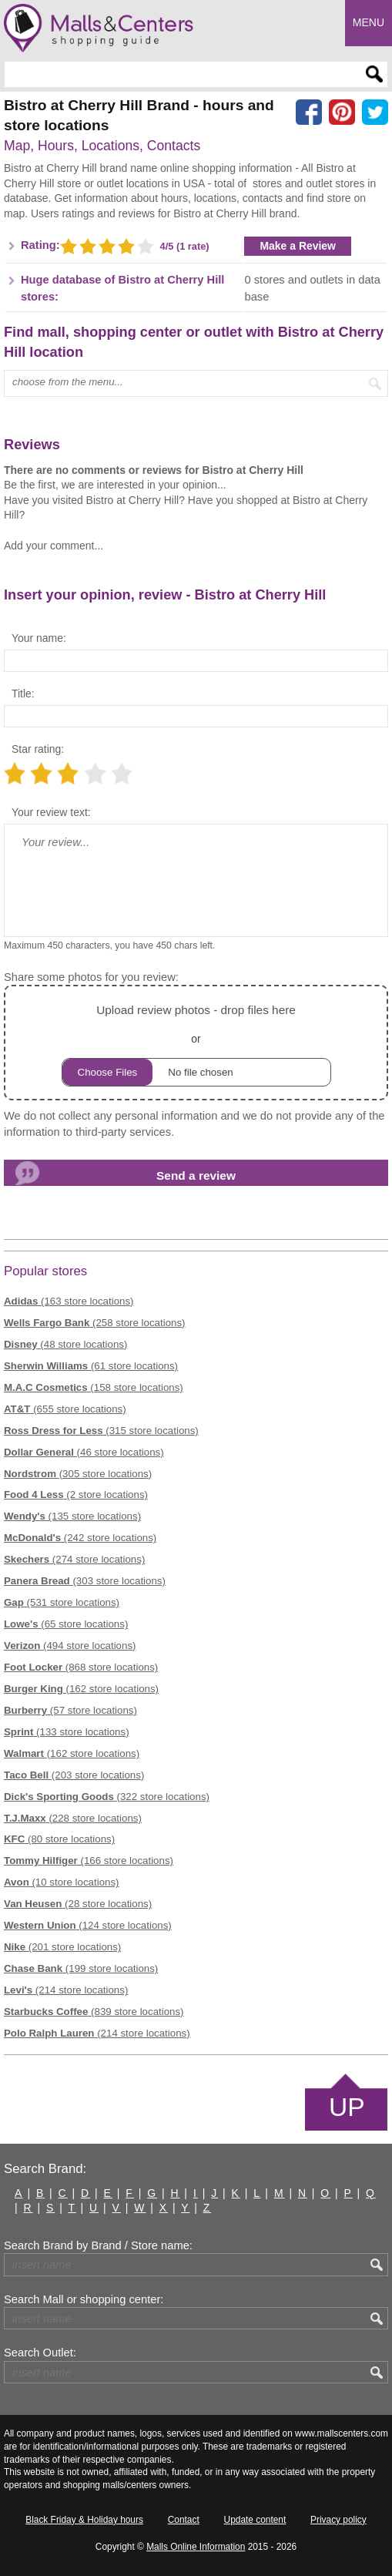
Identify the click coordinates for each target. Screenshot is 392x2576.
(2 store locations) (76, 1494)
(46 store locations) (84, 1452)
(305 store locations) (78, 1473)
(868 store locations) (81, 1667)
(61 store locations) (91, 1366)
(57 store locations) (70, 1710)
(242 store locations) (80, 1537)
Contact (183, 2519)
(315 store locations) (101, 1430)
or (196, 1042)
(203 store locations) (74, 1775)
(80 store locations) (59, 1839)
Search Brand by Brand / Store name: (98, 2245)
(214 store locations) (66, 1990)
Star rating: (38, 749)
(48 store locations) (65, 1344)
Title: (23, 693)
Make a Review (298, 246)
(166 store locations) (88, 1860)
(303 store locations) (85, 1581)
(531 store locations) (61, 1602)
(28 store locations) (78, 1903)
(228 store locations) (73, 1818)
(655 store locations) (65, 1409)
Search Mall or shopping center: (83, 2299)
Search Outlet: (40, 2352)
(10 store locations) (61, 1882)
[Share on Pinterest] (342, 112)
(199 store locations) (81, 1968)
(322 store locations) (106, 1796)
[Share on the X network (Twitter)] (375, 112)
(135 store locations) (72, 1516)
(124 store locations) (88, 1925)
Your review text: (51, 812)
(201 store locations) (62, 1947)
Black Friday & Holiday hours (84, 2519)
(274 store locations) (74, 1559)
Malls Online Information (195, 2546)
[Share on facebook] (309, 112)
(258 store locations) (95, 1322)
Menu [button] (368, 22)
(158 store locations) (93, 1387)
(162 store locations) (81, 1688)
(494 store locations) (70, 1645)
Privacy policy (338, 2519)
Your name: (39, 638)
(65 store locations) (66, 1624)
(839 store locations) (94, 2011)
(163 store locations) (69, 1301)
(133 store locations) (66, 1732)
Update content (255, 2519)
